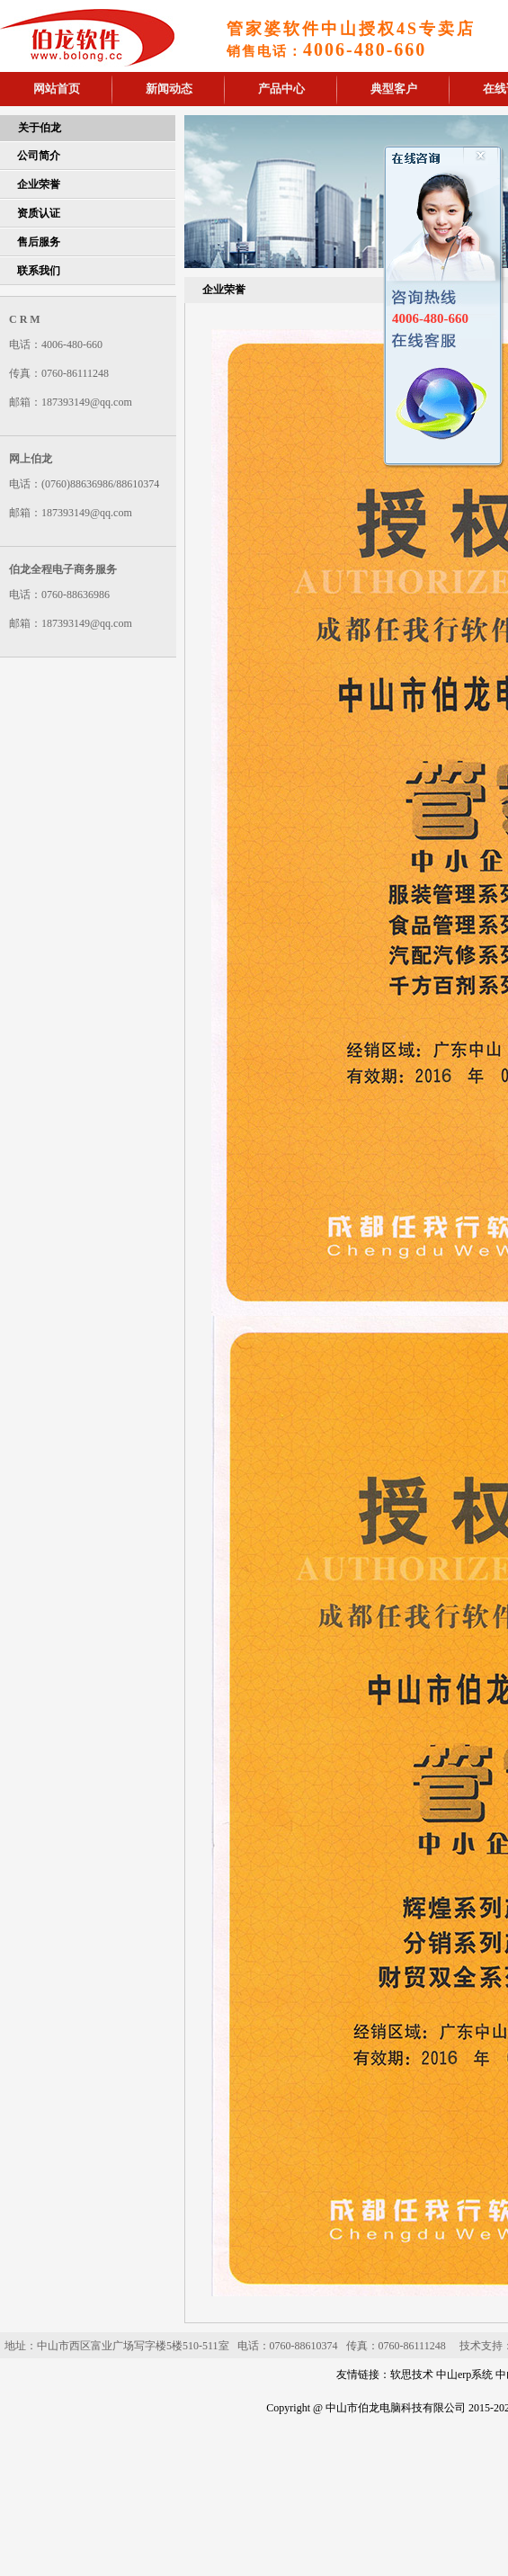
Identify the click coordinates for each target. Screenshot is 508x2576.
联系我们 (38, 270)
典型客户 (393, 88)
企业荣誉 (38, 184)
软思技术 (411, 2374)
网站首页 (56, 88)
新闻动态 (169, 88)
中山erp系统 (464, 2374)
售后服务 (38, 242)
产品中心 (281, 88)
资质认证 (38, 213)
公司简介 (38, 155)
